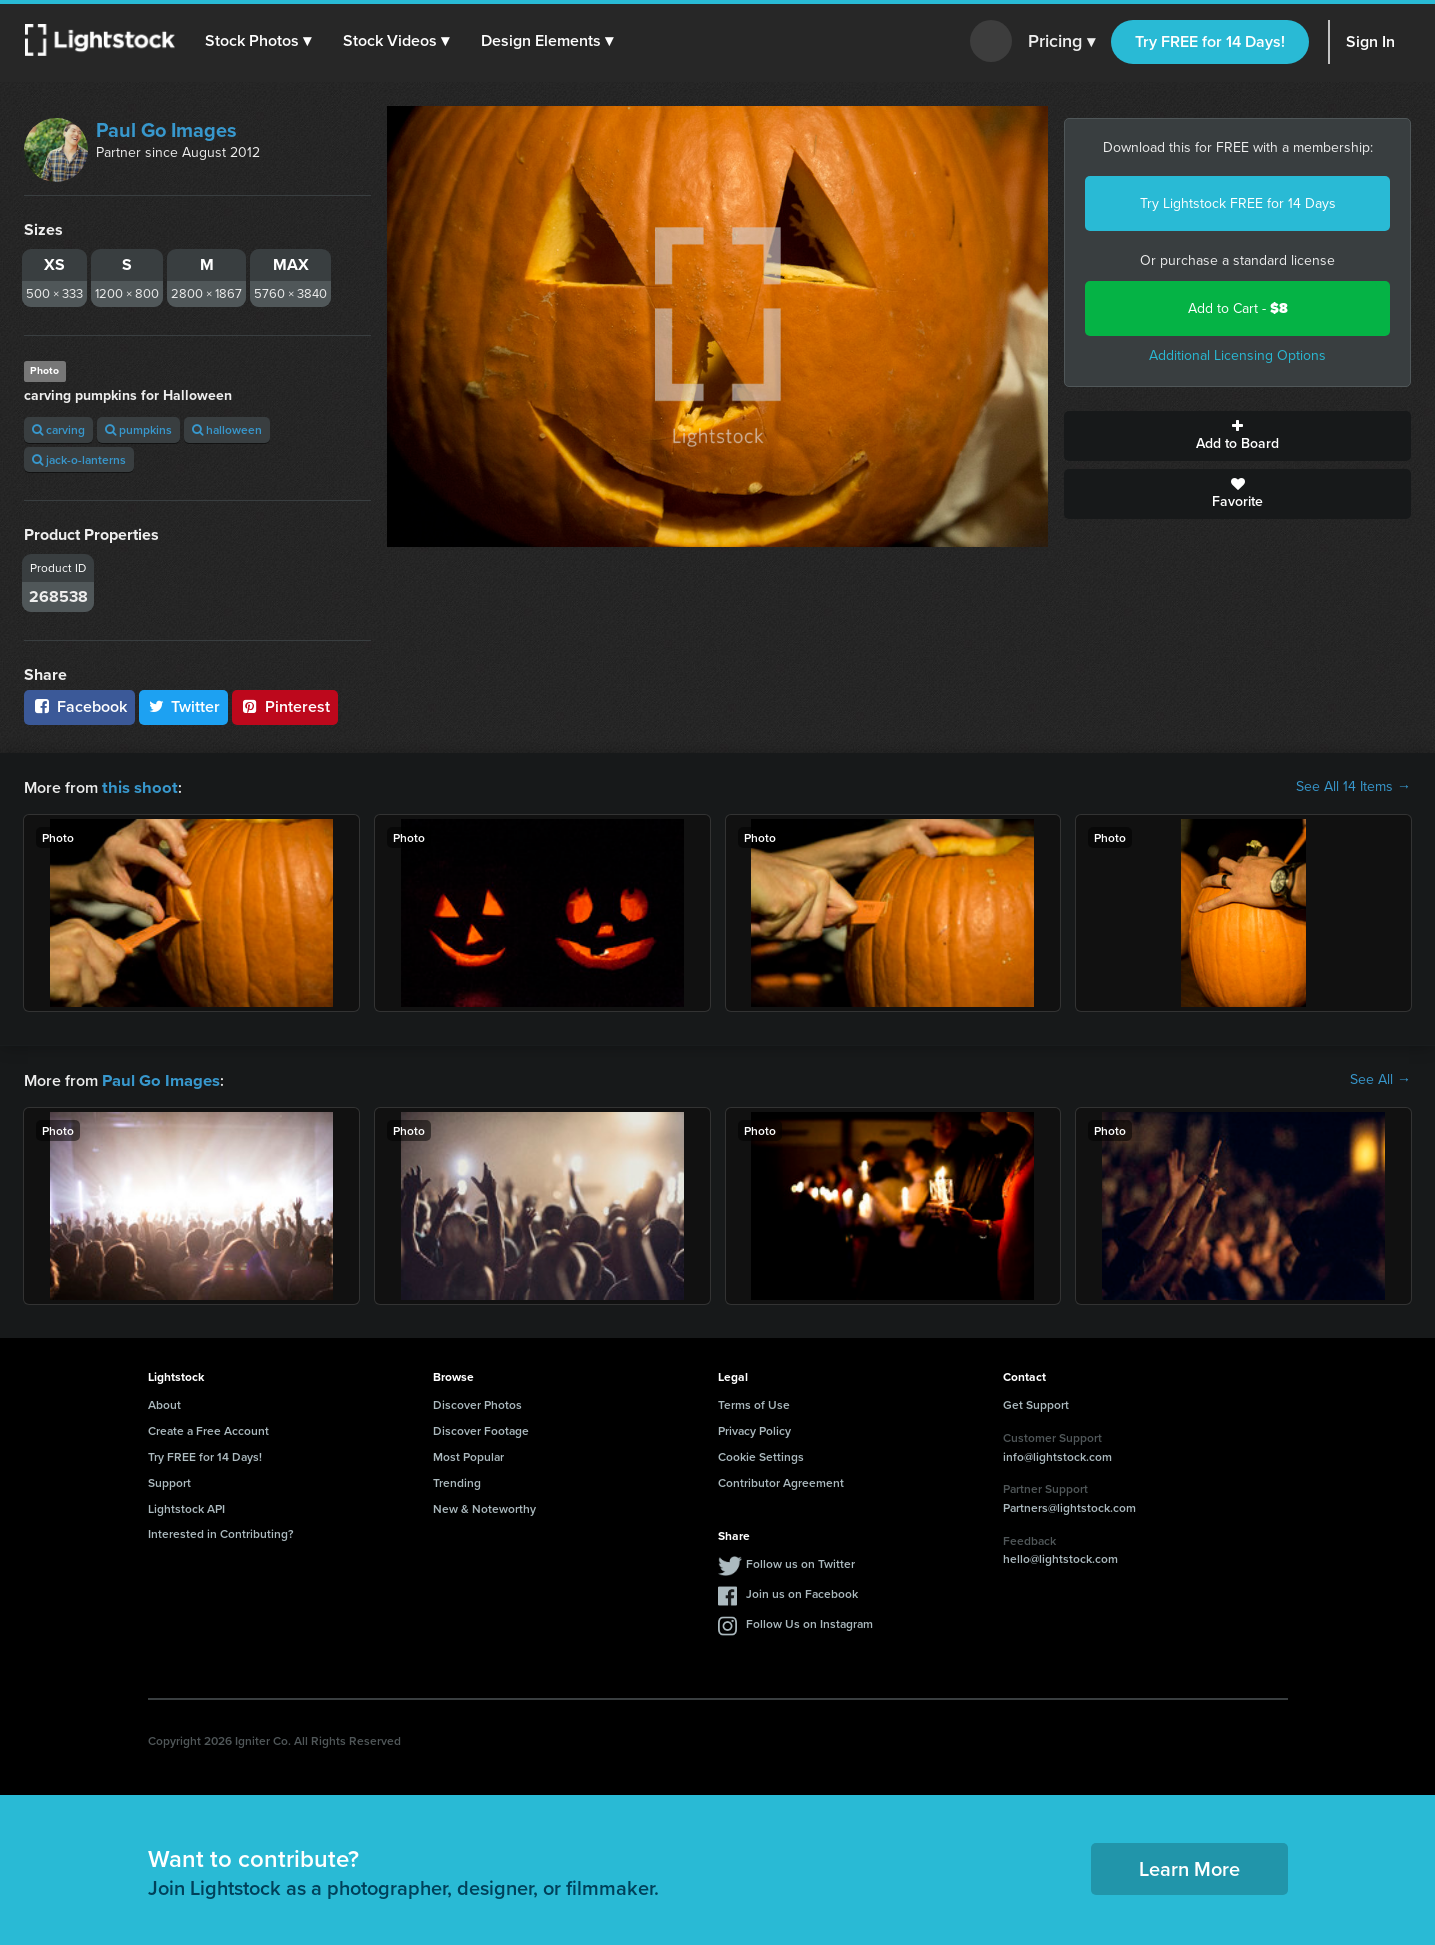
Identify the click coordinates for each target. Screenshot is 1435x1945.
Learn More (1189, 1866)
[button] (259, 41)
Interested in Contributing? (221, 1531)
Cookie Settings (761, 1454)
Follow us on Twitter (800, 1561)
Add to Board (1237, 436)
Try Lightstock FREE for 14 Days (1238, 203)
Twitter (184, 706)
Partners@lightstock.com (1069, 1505)
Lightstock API (186, 1506)
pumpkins (138, 429)
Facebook (79, 706)
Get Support (1036, 1402)
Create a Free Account (208, 1428)
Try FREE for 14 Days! (1210, 41)
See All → (1380, 1079)
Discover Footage (481, 1428)
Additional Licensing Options (1237, 355)
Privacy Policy (754, 1428)
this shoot (137, 786)
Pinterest (285, 706)
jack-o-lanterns (79, 459)
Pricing (1061, 42)
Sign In (1370, 41)
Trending (457, 1480)
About (164, 1402)
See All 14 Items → (1353, 787)
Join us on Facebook (802, 1591)
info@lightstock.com (1057, 1454)
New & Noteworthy (484, 1506)
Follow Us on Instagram (809, 1621)
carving (58, 429)
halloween (227, 429)
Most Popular (468, 1454)
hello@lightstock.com (1060, 1556)
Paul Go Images (166, 130)
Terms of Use (754, 1402)
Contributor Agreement (781, 1480)
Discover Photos (477, 1402)
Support (169, 1480)
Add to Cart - (1238, 308)
